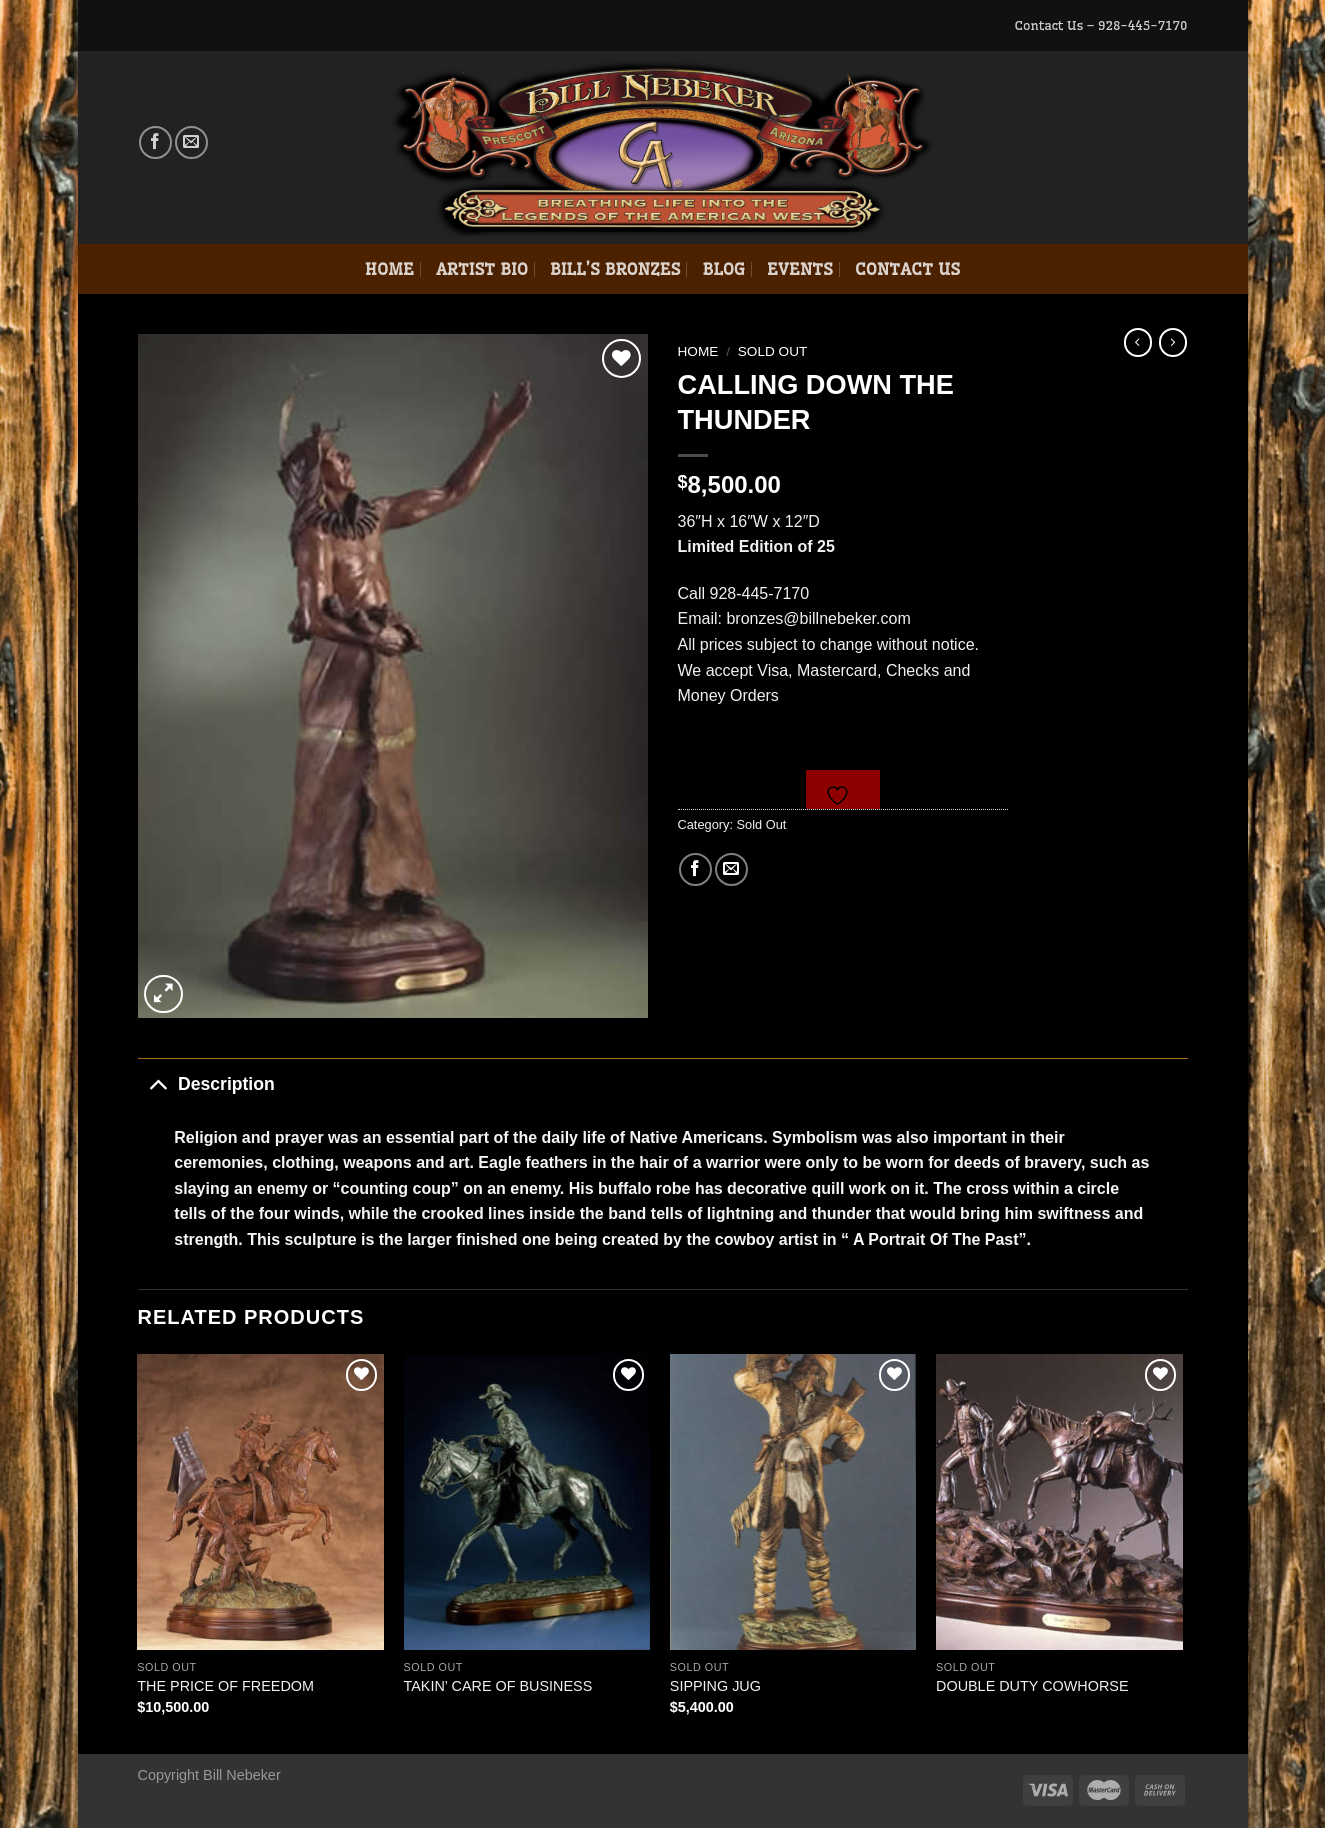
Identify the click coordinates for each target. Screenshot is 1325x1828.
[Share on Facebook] (695, 869)
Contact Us (907, 269)
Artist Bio (482, 269)
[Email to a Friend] (731, 869)
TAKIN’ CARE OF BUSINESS (498, 1686)
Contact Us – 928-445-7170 (1100, 25)
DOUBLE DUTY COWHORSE (1032, 1686)
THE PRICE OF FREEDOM (225, 1686)
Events (800, 269)
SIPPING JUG (715, 1686)
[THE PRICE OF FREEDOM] (260, 1502)
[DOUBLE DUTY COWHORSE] (1059, 1502)
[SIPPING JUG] (793, 1502)
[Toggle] (157, 1083)
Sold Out (773, 351)
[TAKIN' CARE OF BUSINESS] (527, 1502)
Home (389, 269)
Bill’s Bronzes (615, 269)
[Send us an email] (191, 142)
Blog (723, 269)
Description (206, 1083)
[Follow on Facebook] (155, 142)
